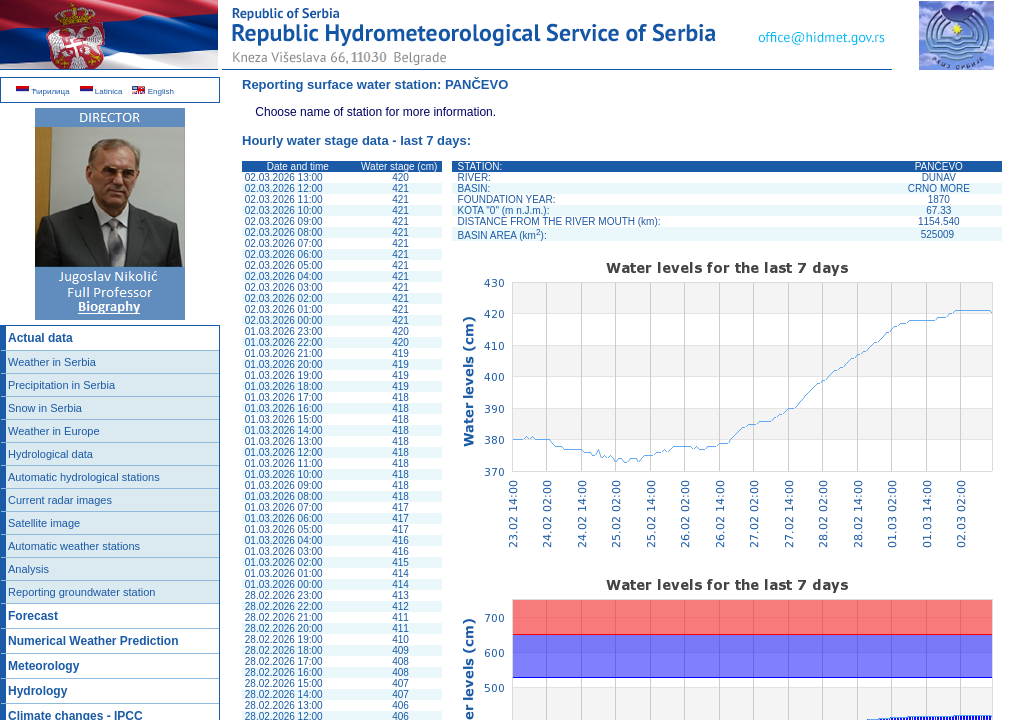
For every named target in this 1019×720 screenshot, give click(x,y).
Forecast (33, 616)
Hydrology (37, 691)
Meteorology (43, 666)
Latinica (101, 91)
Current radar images (60, 500)
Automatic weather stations (74, 546)
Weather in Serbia (52, 362)
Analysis (28, 569)
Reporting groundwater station (81, 592)
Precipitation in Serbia (61, 385)
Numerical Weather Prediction (93, 641)
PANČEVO (476, 84)
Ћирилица (43, 91)
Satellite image (44, 523)
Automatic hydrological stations (84, 477)
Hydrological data (50, 454)
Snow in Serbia (45, 408)
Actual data (40, 338)
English (152, 91)
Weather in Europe (54, 431)
